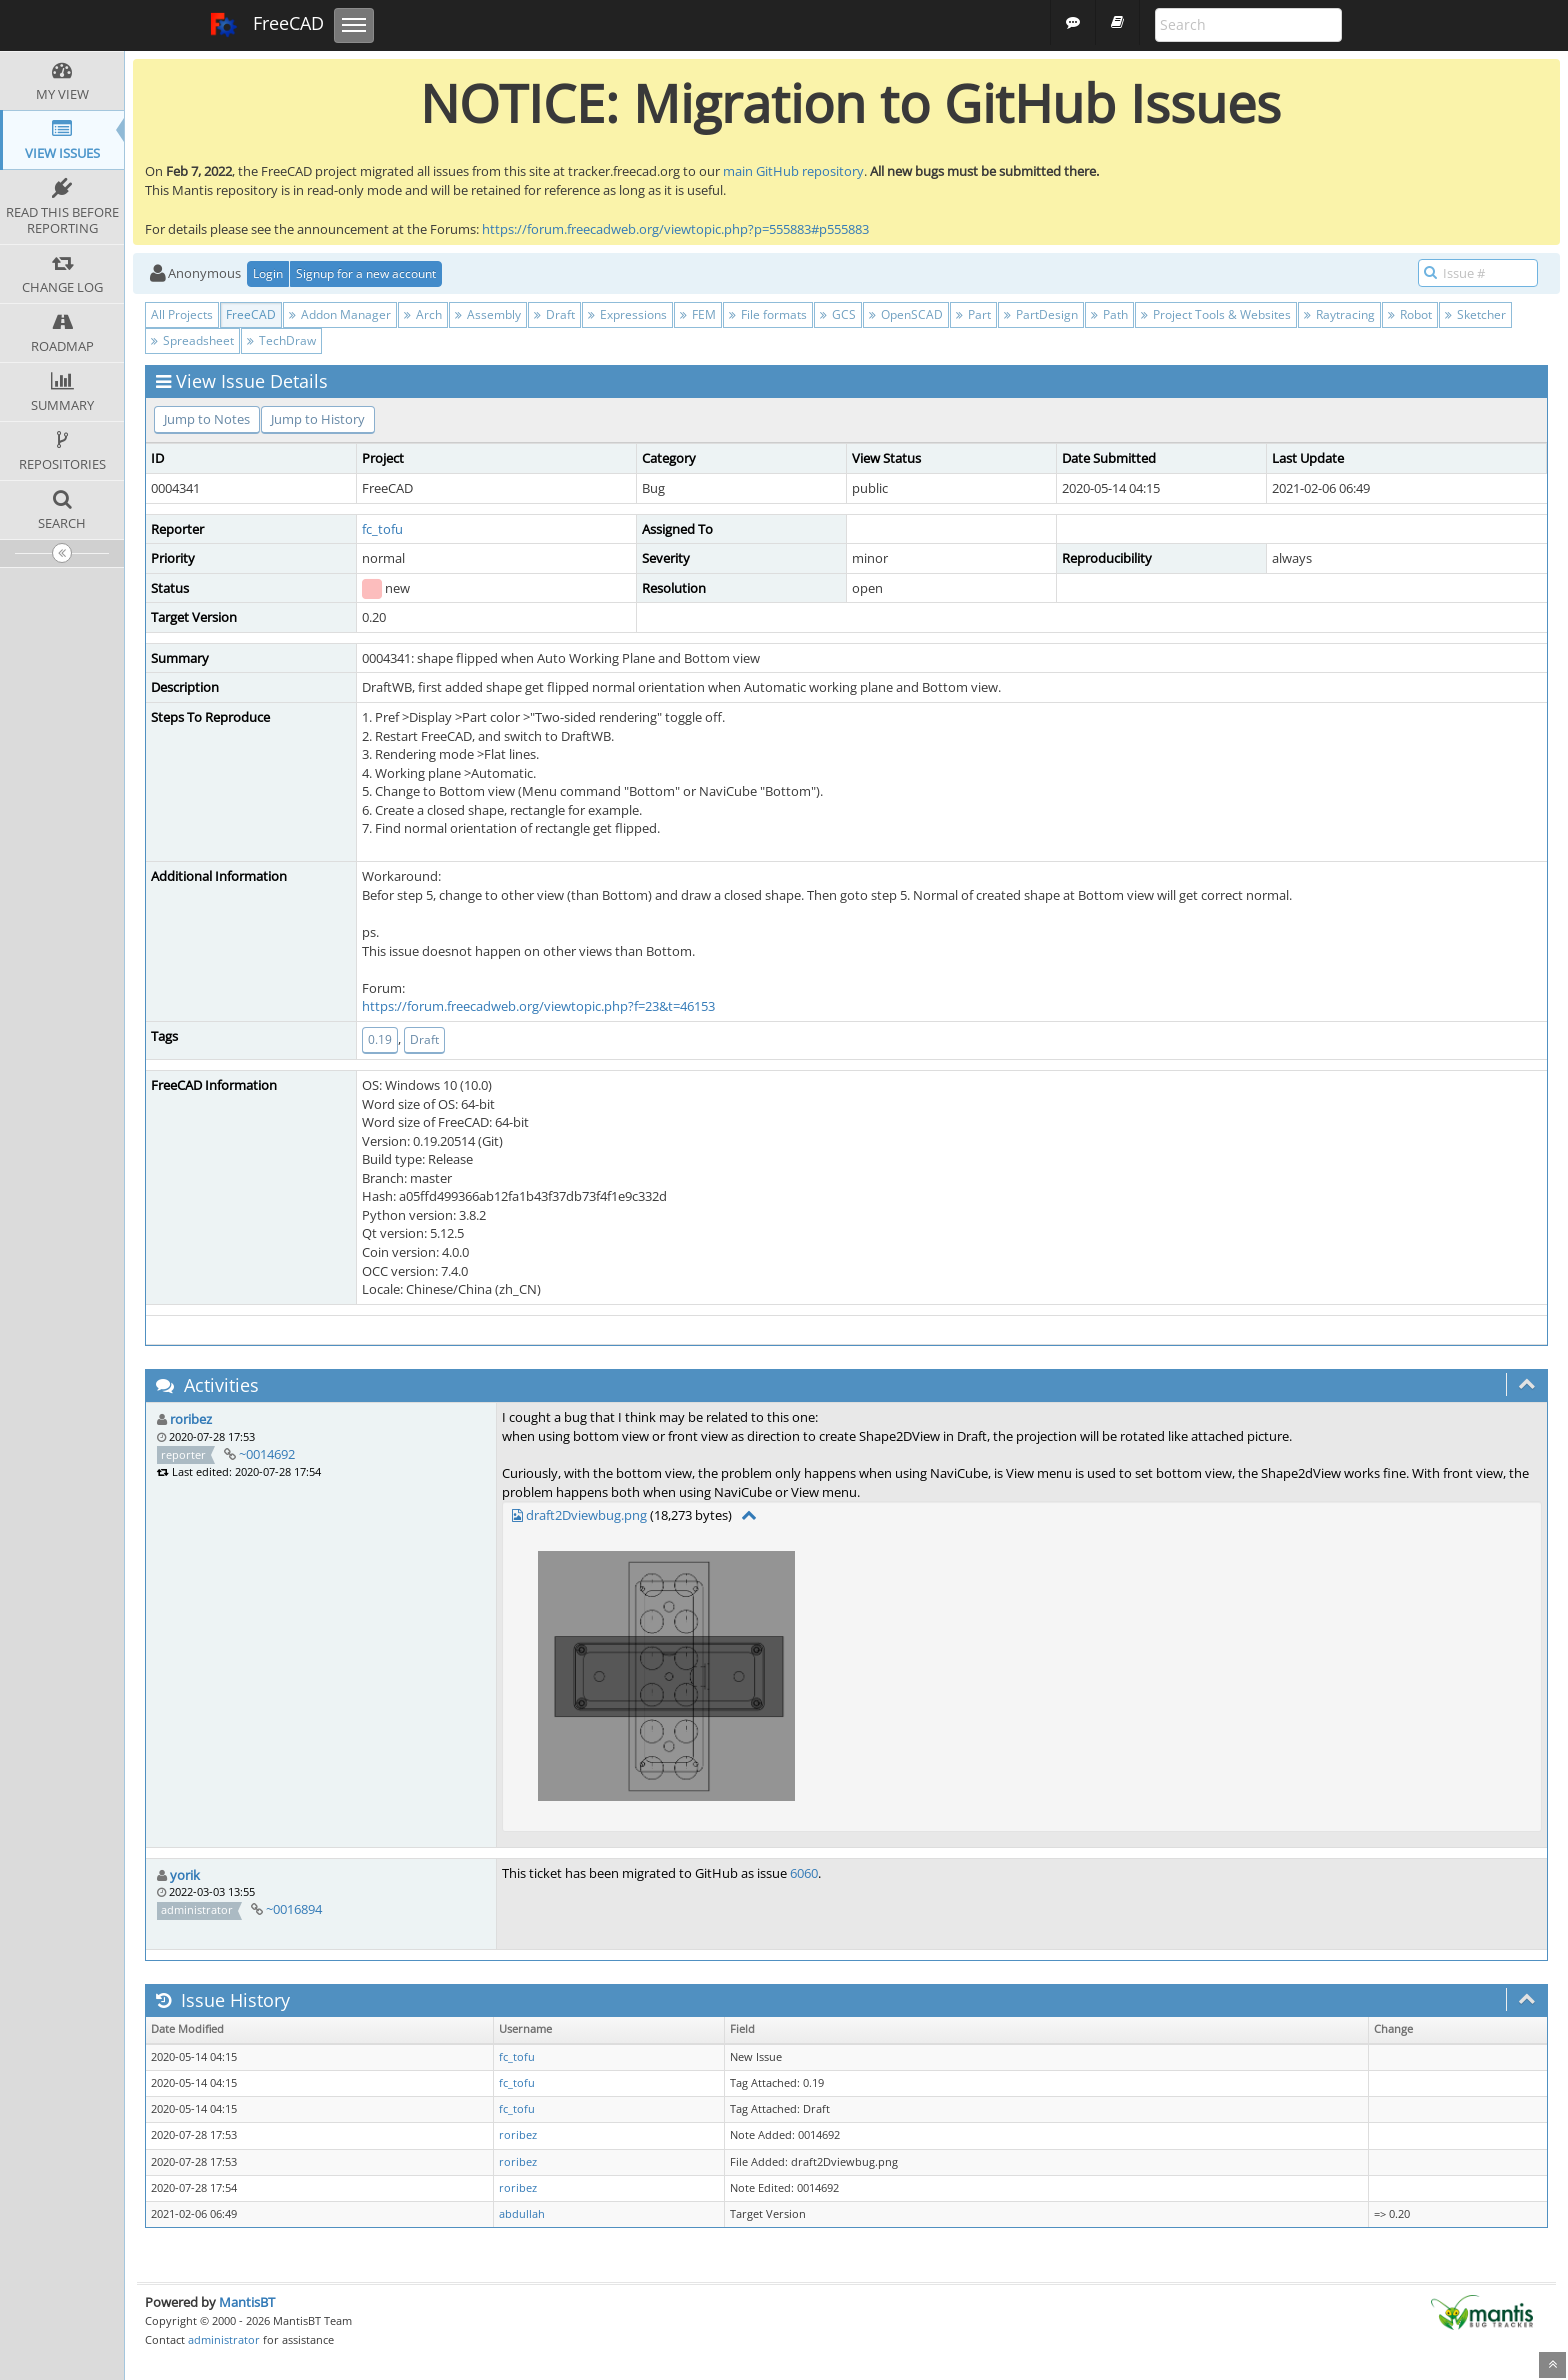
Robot (1410, 314)
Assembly (488, 314)
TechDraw (281, 340)
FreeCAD (266, 25)
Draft (554, 314)
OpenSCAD (906, 314)
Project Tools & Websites (1216, 314)
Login (268, 273)
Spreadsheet (192, 340)
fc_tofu (382, 529)
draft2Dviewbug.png (586, 1515)
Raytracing (1339, 314)
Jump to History (318, 419)
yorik (185, 1875)
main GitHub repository (793, 171)
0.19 (380, 1039)
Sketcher (1475, 314)
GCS (838, 314)
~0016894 (294, 1909)
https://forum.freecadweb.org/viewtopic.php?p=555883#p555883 (675, 229)
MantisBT (247, 2302)
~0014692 (267, 1454)
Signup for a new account (366, 273)
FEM (698, 314)
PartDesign (1041, 314)
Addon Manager (340, 314)
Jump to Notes (207, 419)
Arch (423, 314)
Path (1109, 314)
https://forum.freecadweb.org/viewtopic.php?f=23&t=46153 (538, 1006)
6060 (804, 1873)
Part (973, 314)
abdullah (522, 2214)
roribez (191, 1419)
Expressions (627, 314)
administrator (224, 2339)
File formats (768, 314)
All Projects (182, 314)
